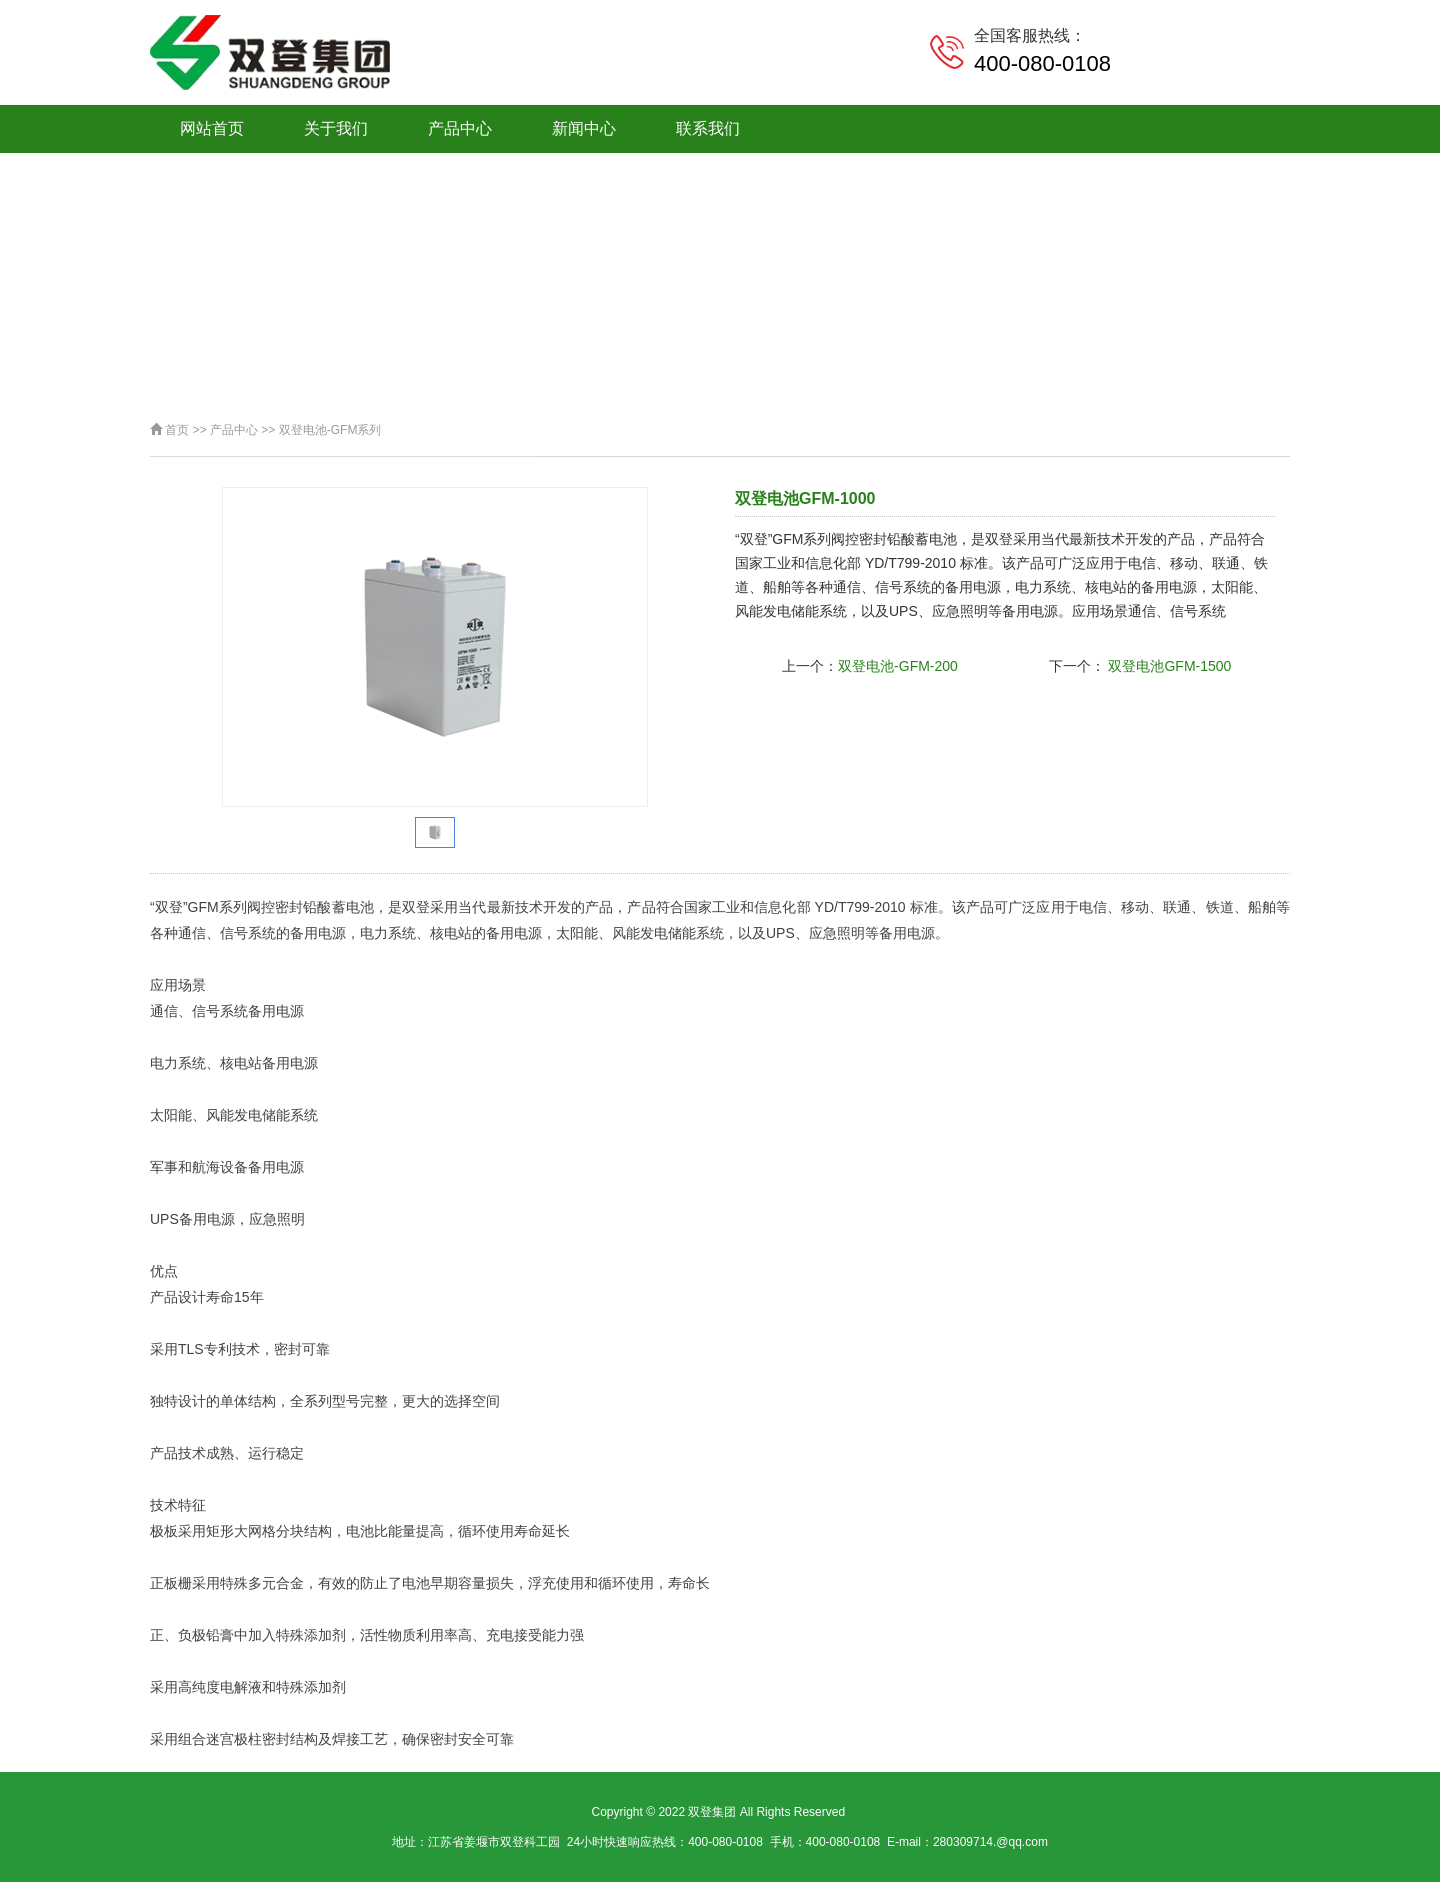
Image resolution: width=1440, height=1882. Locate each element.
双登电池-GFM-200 (898, 666)
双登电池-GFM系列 (330, 430)
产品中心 (460, 128)
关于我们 (336, 128)
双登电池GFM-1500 (1168, 666)
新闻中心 (584, 128)
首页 (177, 430)
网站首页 (212, 128)
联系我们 (708, 128)
